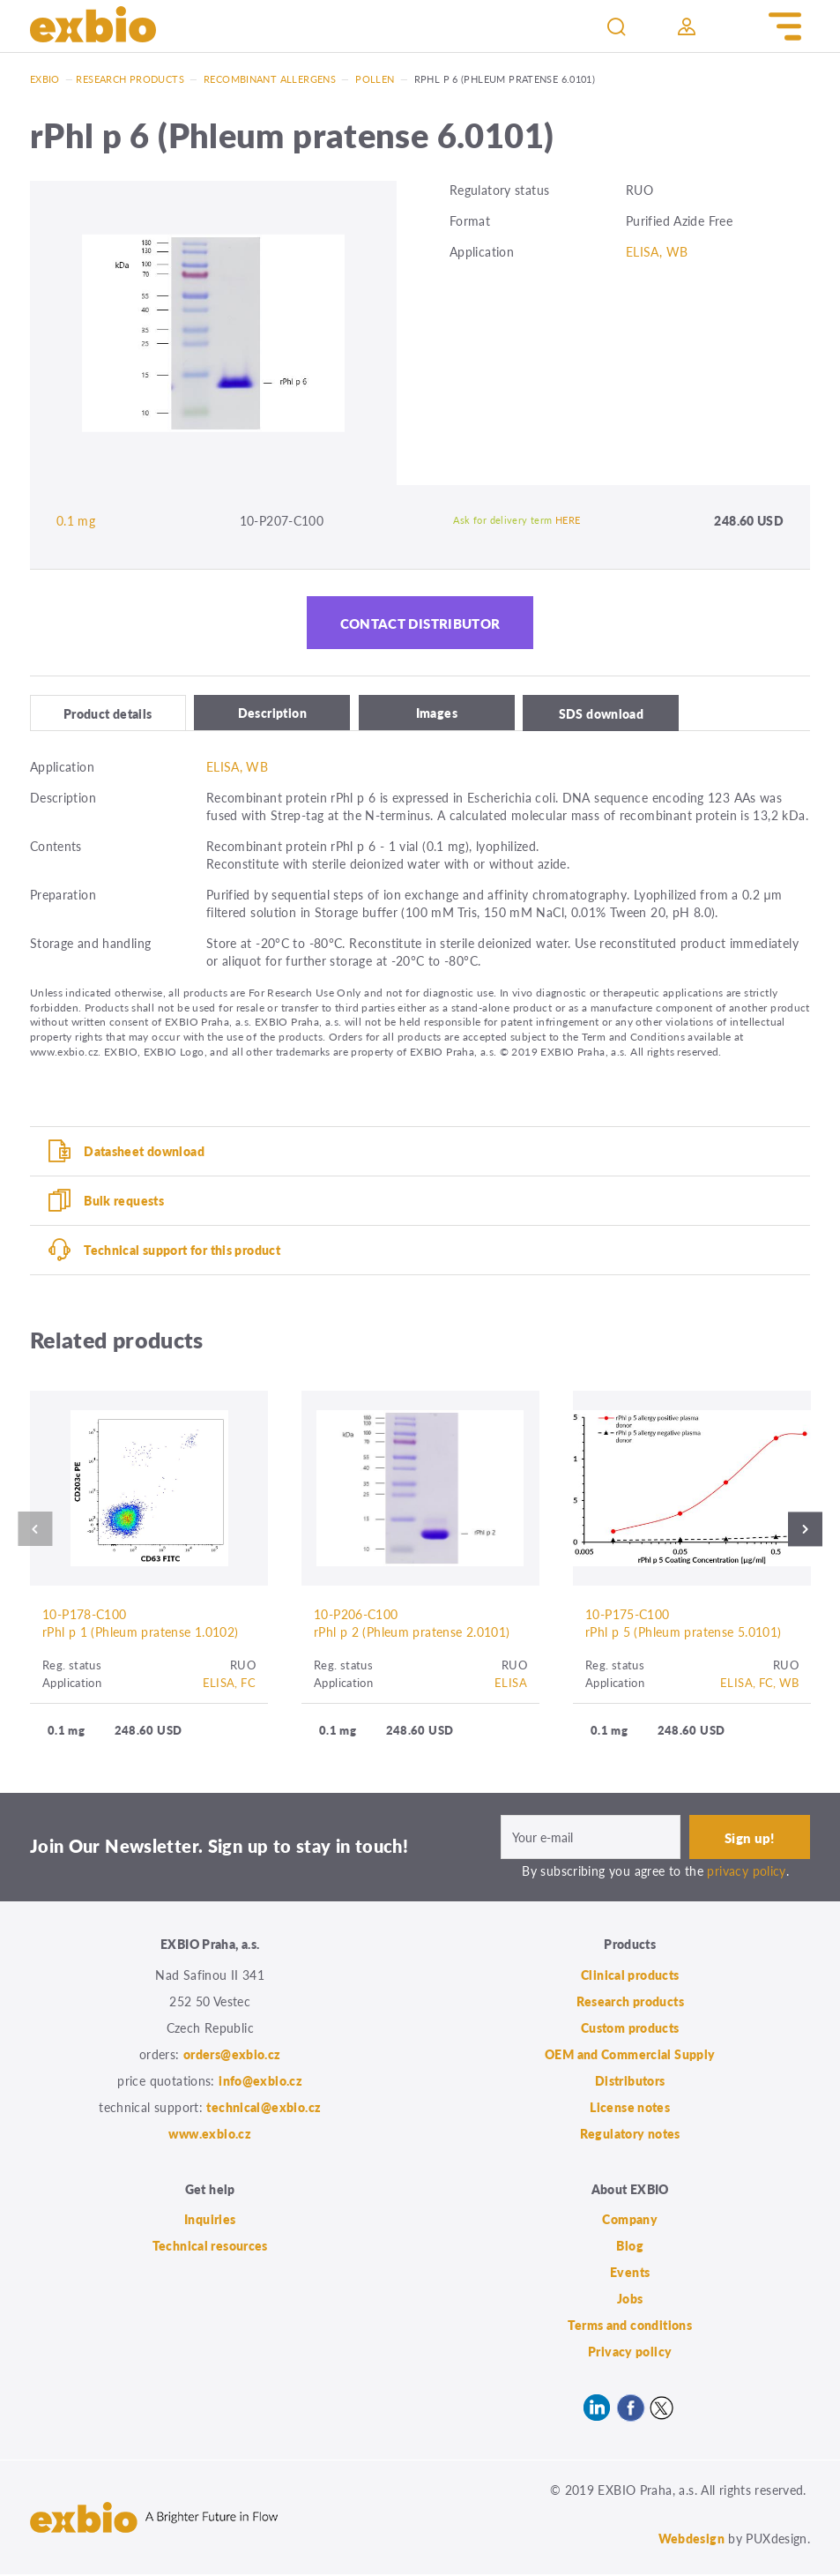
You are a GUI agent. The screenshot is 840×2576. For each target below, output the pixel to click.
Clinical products (630, 1976)
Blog (629, 2247)
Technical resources (210, 2247)
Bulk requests (124, 1201)
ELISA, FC (229, 1683)
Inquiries (209, 2220)
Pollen (374, 79)
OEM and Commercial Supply (630, 2056)
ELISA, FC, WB (759, 1683)
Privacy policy (630, 2353)
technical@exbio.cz (263, 2108)
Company (630, 2220)
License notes (630, 2108)
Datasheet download (144, 1152)
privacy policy (746, 1872)
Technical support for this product (182, 1250)
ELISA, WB (657, 251)
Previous (31, 1530)
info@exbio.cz (260, 2082)
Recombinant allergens (270, 79)
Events (630, 2273)
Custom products (630, 2029)
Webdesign (691, 2540)
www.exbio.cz (209, 2135)
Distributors (630, 2082)
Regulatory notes (630, 2135)
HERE (568, 519)
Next (809, 1530)
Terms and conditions (630, 2326)
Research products (129, 79)
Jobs (630, 2300)
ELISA (510, 1683)
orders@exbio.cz (232, 2056)
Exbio (45, 79)
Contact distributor (419, 623)
